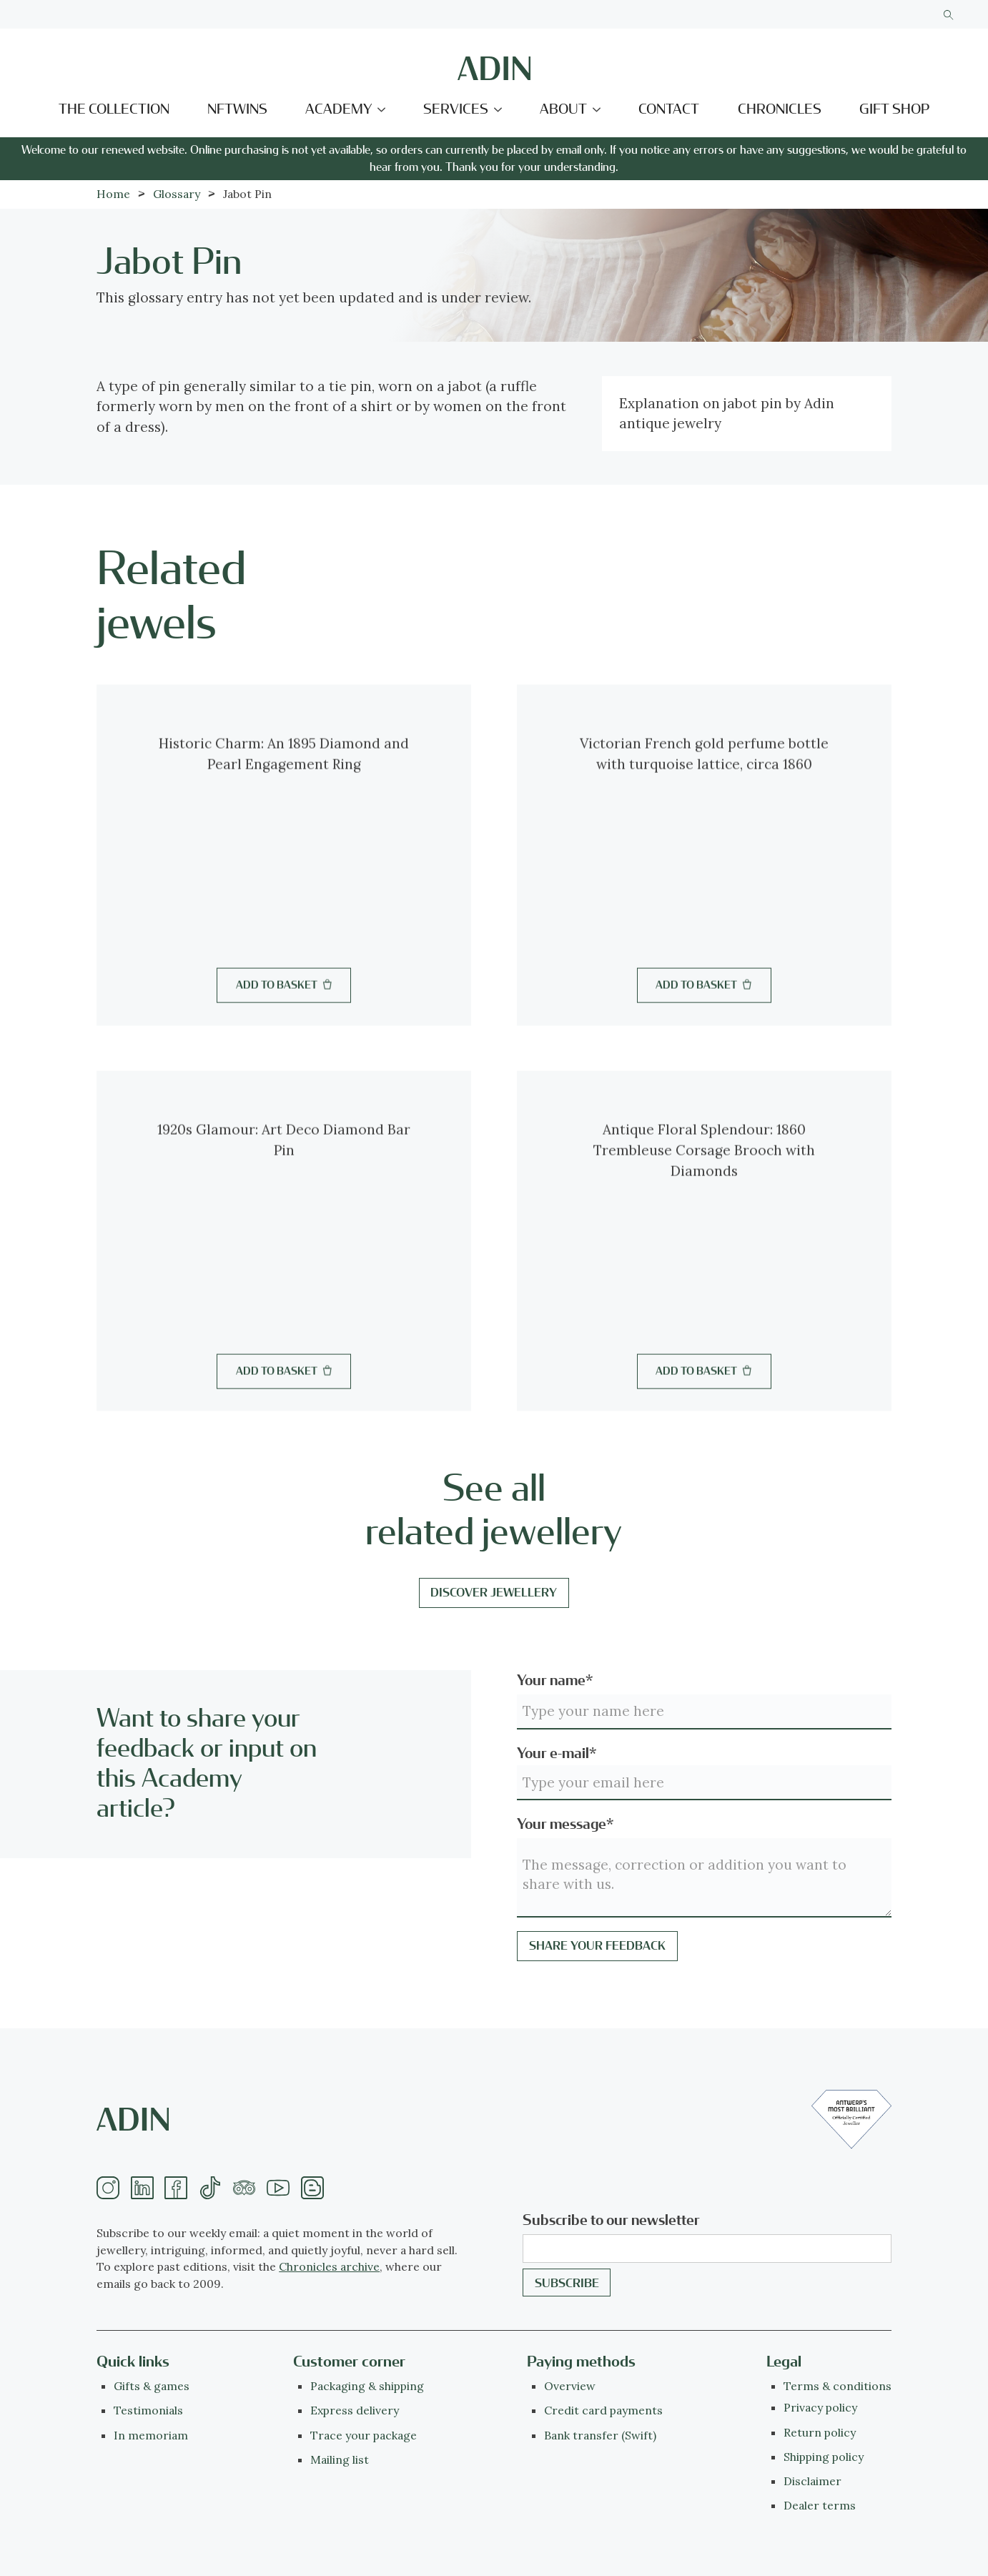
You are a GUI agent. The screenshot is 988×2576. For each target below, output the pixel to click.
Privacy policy (820, 2407)
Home (113, 194)
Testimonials (148, 2410)
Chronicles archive (329, 2266)
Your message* (565, 1824)
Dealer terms (820, 2505)
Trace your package (363, 2435)
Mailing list (339, 2459)
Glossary (176, 194)
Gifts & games (151, 2386)
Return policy (820, 2432)
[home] (494, 67)
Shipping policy (824, 2456)
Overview (570, 2386)
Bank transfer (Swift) (600, 2435)
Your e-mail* (556, 1753)
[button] (346, 110)
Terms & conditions (837, 2386)
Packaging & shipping (367, 2386)
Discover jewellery (493, 1592)
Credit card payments (603, 2410)
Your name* (555, 1680)
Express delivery (354, 2410)
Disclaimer (812, 2481)
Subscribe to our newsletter (611, 2220)
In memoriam (151, 2435)
